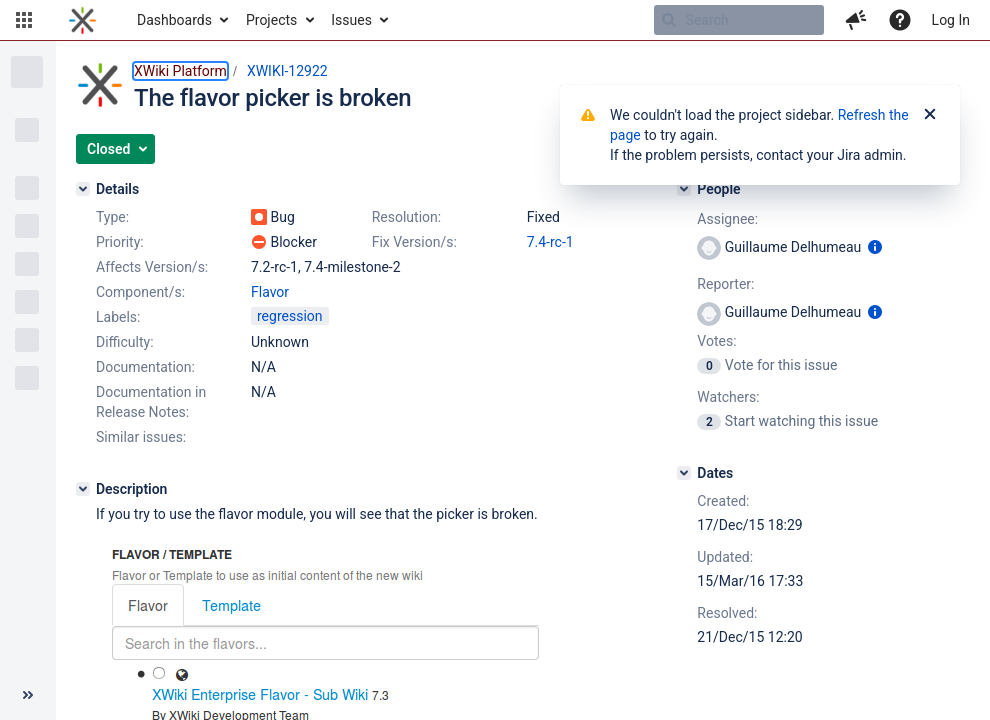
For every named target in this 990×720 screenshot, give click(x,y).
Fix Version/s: (414, 242)
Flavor (270, 292)
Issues (351, 20)
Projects (271, 20)
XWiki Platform (180, 71)
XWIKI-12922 (287, 71)
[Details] (83, 189)
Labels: (118, 317)
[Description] (83, 489)
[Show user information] (875, 247)
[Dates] (684, 473)
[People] (684, 189)
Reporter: (725, 284)
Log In (951, 20)
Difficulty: (125, 342)
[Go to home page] (82, 20)
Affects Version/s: (152, 267)
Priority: (120, 242)
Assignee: (727, 219)
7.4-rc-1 (550, 242)
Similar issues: (141, 437)
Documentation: (145, 367)
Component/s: (140, 292)
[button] (24, 20)
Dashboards (174, 20)
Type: (112, 217)
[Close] (930, 115)
